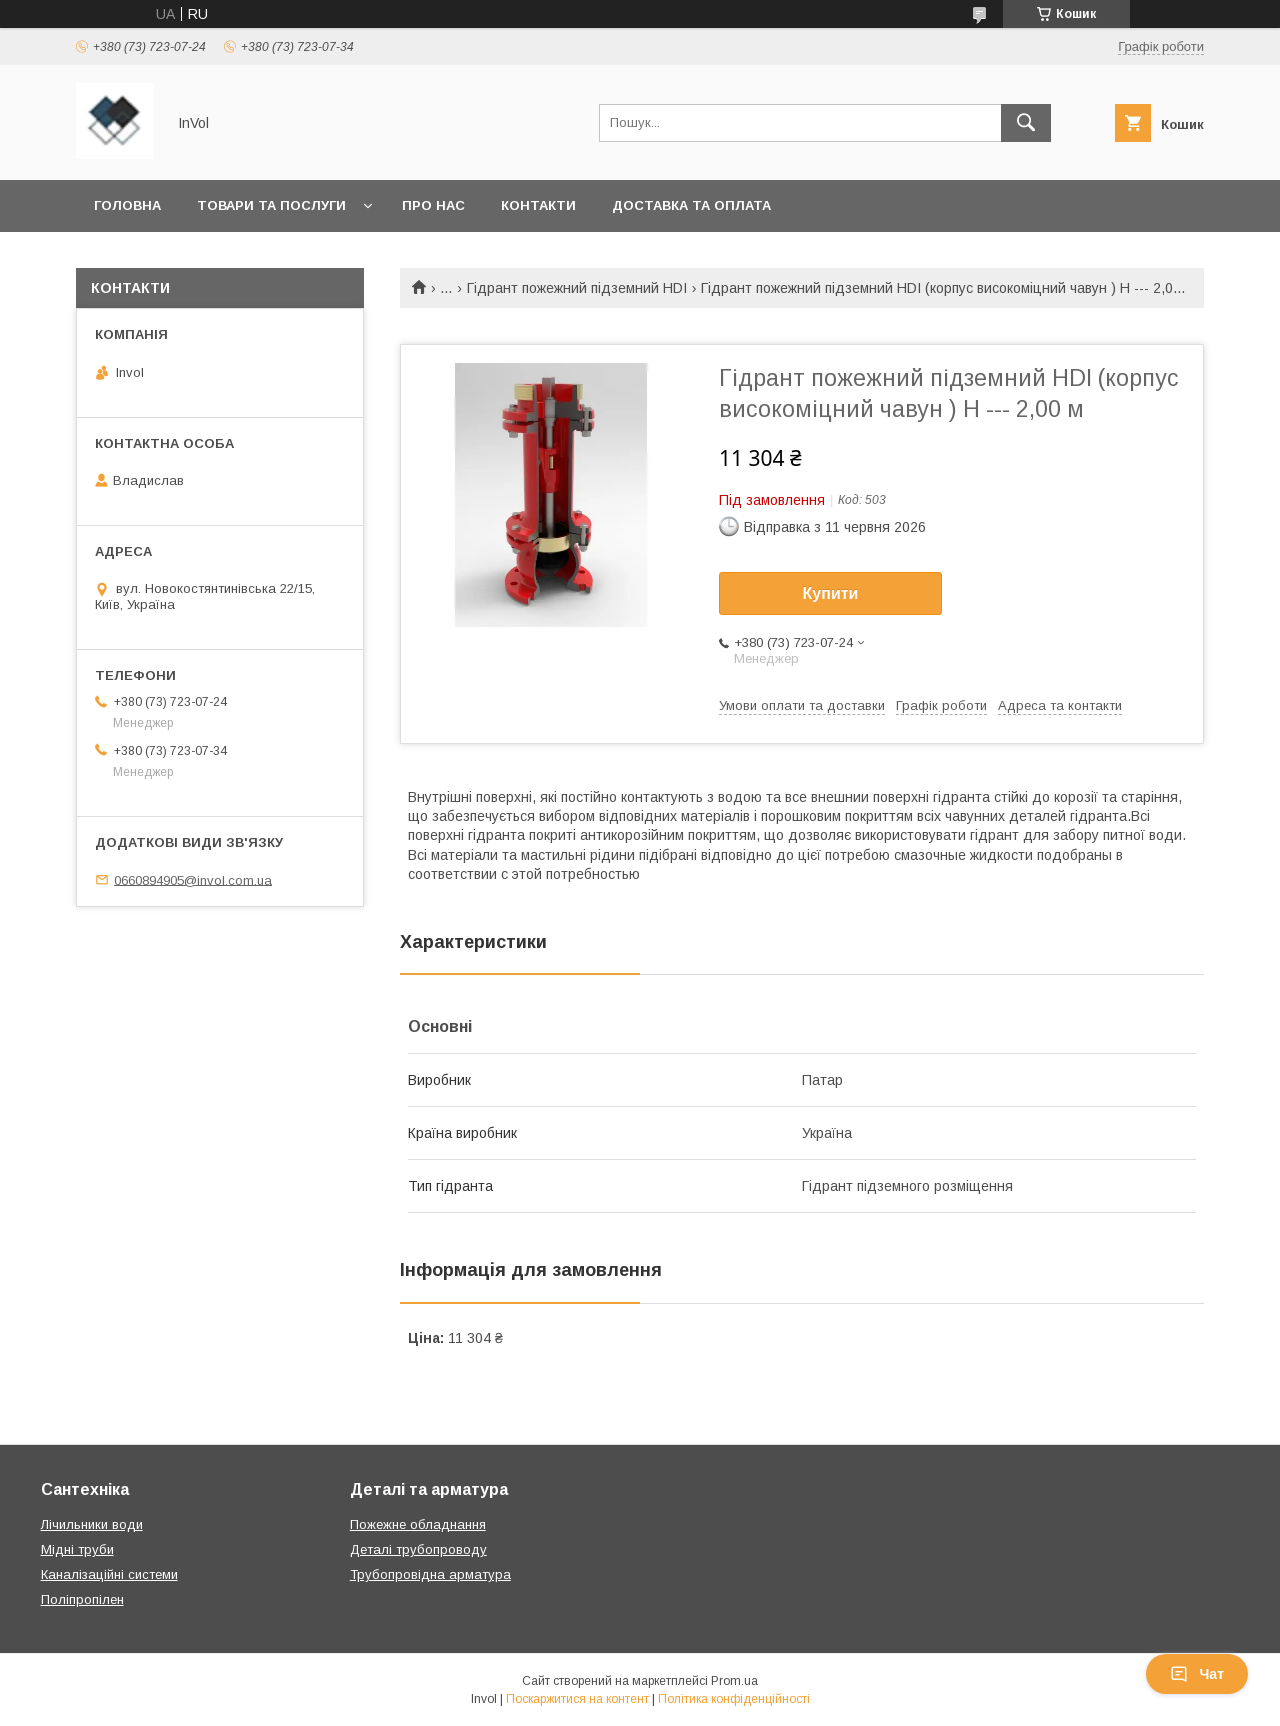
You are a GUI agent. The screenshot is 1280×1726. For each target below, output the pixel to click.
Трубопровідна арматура (430, 1574)
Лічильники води (92, 1524)
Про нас (433, 205)
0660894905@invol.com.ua (193, 879)
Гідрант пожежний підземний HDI (577, 288)
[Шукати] (1026, 123)
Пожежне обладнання (418, 1524)
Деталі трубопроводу (418, 1549)
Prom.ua (734, 1681)
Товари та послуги (271, 205)
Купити (831, 593)
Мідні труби (77, 1549)
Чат (1197, 1674)
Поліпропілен (82, 1599)
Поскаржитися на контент (577, 1699)
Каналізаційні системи (109, 1574)
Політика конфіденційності (734, 1699)
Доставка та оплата (691, 205)
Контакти (538, 205)
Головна (127, 205)
